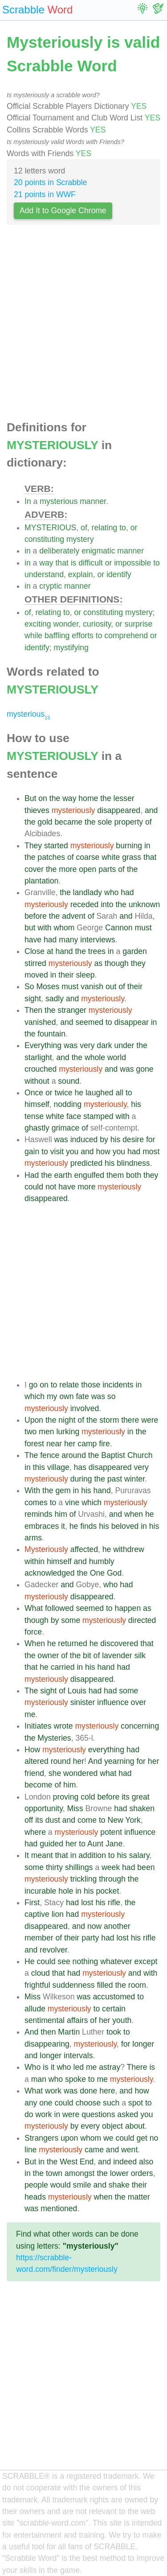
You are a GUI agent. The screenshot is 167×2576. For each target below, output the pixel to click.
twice (64, 1092)
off (28, 1820)
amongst (79, 2173)
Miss (75, 1808)
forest (34, 1443)
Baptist (113, 1455)
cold (88, 1796)
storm (109, 1420)
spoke (75, 2079)
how (103, 1151)
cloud (40, 1973)
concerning (140, 1725)
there (130, 1420)
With (32, 1490)
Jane (114, 1843)
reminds (38, 1514)
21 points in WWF (45, 194)
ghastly (36, 1127)
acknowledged (49, 1573)
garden (134, 951)
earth (63, 1175)
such (111, 2102)
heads (35, 2196)
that (61, 562)
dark (104, 1045)
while (33, 635)
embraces (41, 1526)
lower (119, 2173)
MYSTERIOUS (50, 527)
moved (36, 974)
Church (140, 1455)
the (54, 798)
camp (87, 1443)
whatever (116, 1961)
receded (84, 904)
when (133, 1514)
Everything (42, 1045)
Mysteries (54, 1738)
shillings (79, 1867)
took (113, 2031)
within (34, 1561)
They (33, 845)
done (88, 2090)
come (87, 1820)
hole (65, 1891)
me (29, 1714)
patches (51, 857)
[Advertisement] (83, 325)
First (32, 1902)
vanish (92, 986)
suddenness (74, 1985)
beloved (125, 1526)
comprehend (126, 635)
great (141, 1796)
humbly (101, 1561)
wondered (80, 1773)
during (81, 1478)
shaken (142, 1808)
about (135, 2126)
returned (72, 1643)
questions (98, 2114)
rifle (114, 1902)
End (87, 2161)
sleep (85, 974)
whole (95, 1057)
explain (80, 574)
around (73, 1455)
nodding (68, 1104)
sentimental (44, 2020)
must (142, 927)
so (111, 1396)
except (146, 1961)
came (94, 2149)
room (137, 1985)
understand (44, 574)
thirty (54, 1867)
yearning (119, 1761)
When (34, 1643)
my (52, 1396)
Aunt (95, 1843)
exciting (37, 623)
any (30, 2102)
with (44, 927)
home (88, 798)
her (69, 1443)
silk (140, 1655)
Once (33, 1092)
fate (82, 1396)
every (90, 2126)
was (70, 1045)
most (151, 1151)
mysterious (58, 501)
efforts (83, 635)
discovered (119, 1643)
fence (49, 1455)
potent (111, 1832)
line (30, 2149)
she (55, 1773)
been (146, 1867)
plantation (41, 880)
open (87, 869)
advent (74, 916)
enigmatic (98, 550)
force (33, 1631)
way (46, 562)
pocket (107, 1891)
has (80, 1467)
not (50, 1186)
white (111, 857)
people (36, 2184)
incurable (40, 1891)
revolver (53, 1949)
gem (62, 1490)
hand (64, 951)
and (151, 810)
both (133, 1175)
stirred (35, 963)
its (126, 1796)
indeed (125, 2161)
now (94, 1926)
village (58, 1467)
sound (68, 1081)
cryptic (50, 586)
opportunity (43, 1808)
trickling (83, 1878)
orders (142, 2173)
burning (129, 845)
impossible (132, 562)
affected (84, 1549)
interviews (97, 939)
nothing (85, 1961)
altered (36, 1761)
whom (64, 927)
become (38, 1784)
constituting (44, 539)
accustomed (114, 1996)
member (38, 1937)
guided (51, 1843)
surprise (139, 623)
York (133, 1820)
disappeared (118, 810)
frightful (37, 1985)
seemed (89, 1022)
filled (105, 1985)
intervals (78, 2055)
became (69, 821)
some (70, 1620)
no (154, 2138)
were (149, 1420)
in (27, 550)
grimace (66, 1127)
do (28, 2114)
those (90, 1384)
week (111, 1867)
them (115, 1175)
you (72, 1151)
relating (105, 527)
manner (93, 501)
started (56, 845)
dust (52, 1820)
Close (34, 951)
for (150, 1139)
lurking (67, 1431)
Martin (69, 2031)
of (84, 527)
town (54, 2173)
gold (44, 821)
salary (139, 1855)
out (111, 986)
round (61, 1761)
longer (143, 2043)
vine (72, 1502)
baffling (57, 635)
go (33, 1384)
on (42, 798)
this (39, 1467)
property (128, 821)
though (117, 963)
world (116, 1057)
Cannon (119, 927)
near (54, 1443)
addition (92, 1855)
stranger (71, 1010)
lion (58, 1914)
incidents (117, 1384)
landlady (87, 892)
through (112, 1878)
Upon (33, 1420)
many (68, 939)
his (136, 1104)
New (115, 1820)
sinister (82, 1702)
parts (107, 869)
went (129, 2149)
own (66, 1396)
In (27, 501)
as (98, 963)
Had (31, 1175)
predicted (86, 1163)
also (146, 2161)
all (119, 1092)
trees (97, 951)
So (29, 986)
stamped (98, 1116)
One (97, 1573)
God (114, 1573)
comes (36, 1502)
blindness (133, 1163)
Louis (77, 1690)
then (48, 2031)
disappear (131, 1022)
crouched (40, 1069)
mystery (80, 539)
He (29, 1961)
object (112, 2126)
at (50, 951)
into (107, 904)
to (122, 527)
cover (34, 869)
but (29, 927)
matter (139, 2196)
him (60, 1514)
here (107, 2090)
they (138, 963)
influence (112, 1702)
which (34, 1396)
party (90, 1937)
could (33, 1186)
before (35, 916)
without (36, 1081)
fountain (51, 1033)
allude (34, 2008)
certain (114, 2008)
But (30, 798)
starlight (38, 1057)
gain (31, 1151)
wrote (63, 1725)
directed (142, 1620)
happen (127, 1608)
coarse (87, 857)
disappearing (46, 2043)
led (78, 2067)
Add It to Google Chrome (63, 210)
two (30, 1431)
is (74, 562)
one (45, 2102)
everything (106, 1749)
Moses (47, 986)
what (108, 1773)
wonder (66, 623)
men (46, 1431)
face (73, 1116)
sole (105, 821)
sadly (54, 998)
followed (59, 1608)
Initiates (38, 1725)
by (104, 1139)
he (78, 1092)
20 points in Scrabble (50, 182)
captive (36, 1914)
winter (134, 1478)
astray (109, 2067)
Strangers (41, 2138)
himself (36, 1104)
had (127, 892)
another (117, 1926)
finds (88, 1526)
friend (34, 1773)
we (108, 2138)
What (33, 1608)
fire (104, 1443)
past (114, 1478)
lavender (117, 1655)
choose (88, 2102)
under (124, 1045)
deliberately (59, 550)
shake (119, 2184)
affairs (77, 2020)
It (26, 1855)
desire (133, 1139)
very (87, 1045)
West (68, 2161)
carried (63, 1667)
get (141, 2138)
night (66, 1420)
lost (87, 1902)
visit (57, 1151)
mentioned (59, 2208)
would (60, 2184)
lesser (124, 798)
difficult (90, 562)
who (111, 892)
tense (34, 1116)
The (31, 1455)
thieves (36, 810)
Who (32, 2067)
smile (82, 2184)
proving (66, 1796)
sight (32, 998)
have (32, 939)
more (68, 869)
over (138, 1702)
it (63, 1526)
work (53, 2090)
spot (135, 2102)
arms (33, 1537)
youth (121, 2020)
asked (127, 2114)
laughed (100, 1092)
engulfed (89, 1175)
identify (118, 574)
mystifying (71, 647)
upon (69, 2138)
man (38, 2079)
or (134, 527)
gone (144, 1069)
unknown (144, 904)
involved (84, 1408)
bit (87, 1655)
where (35, 1832)
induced (84, 1139)
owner (48, 1655)
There (137, 2067)
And (95, 1761)
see (63, 1961)
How (32, 1749)
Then (33, 1010)
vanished (40, 1022)
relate (69, 1384)
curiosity (97, 623)
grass (131, 857)
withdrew (128, 1549)
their (65, 974)
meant (42, 1855)
